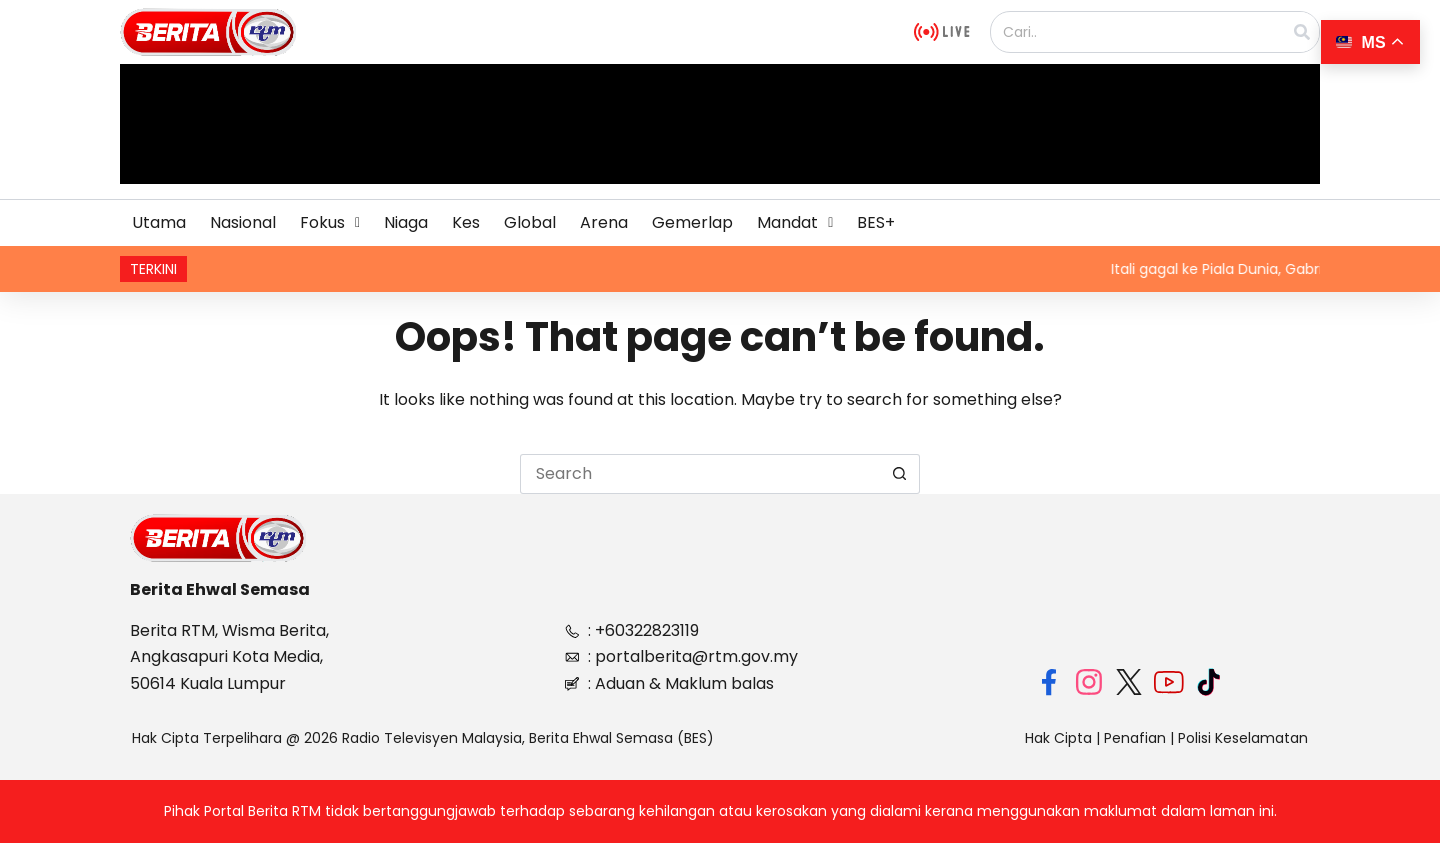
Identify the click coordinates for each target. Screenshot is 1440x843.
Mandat (795, 222)
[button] (330, 223)
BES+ (876, 222)
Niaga (406, 222)
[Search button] (900, 474)
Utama (159, 222)
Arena (604, 222)
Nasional (243, 222)
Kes (466, 222)
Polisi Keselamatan (1243, 738)
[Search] (1302, 32)
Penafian (1135, 738)
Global (530, 222)
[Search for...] (700, 474)
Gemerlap (692, 222)
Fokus (330, 222)
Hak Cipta (1058, 738)
